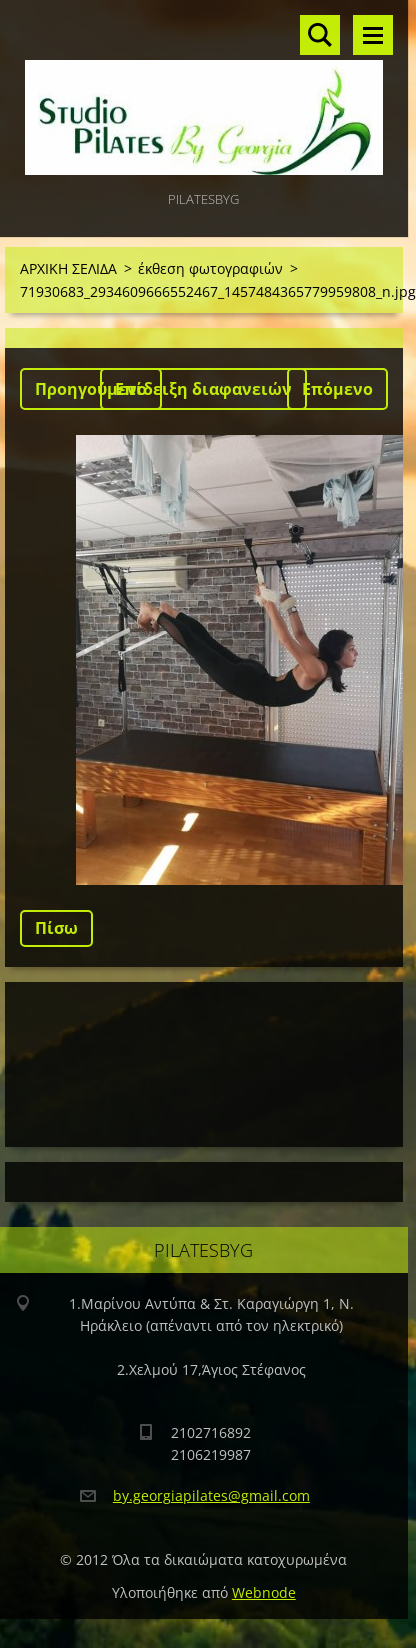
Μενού (373, 35)
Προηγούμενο (91, 389)
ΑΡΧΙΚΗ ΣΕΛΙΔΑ (68, 268)
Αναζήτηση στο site (320, 35)
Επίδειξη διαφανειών (203, 389)
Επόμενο (337, 389)
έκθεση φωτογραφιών (210, 268)
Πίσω (56, 928)
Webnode (264, 1592)
